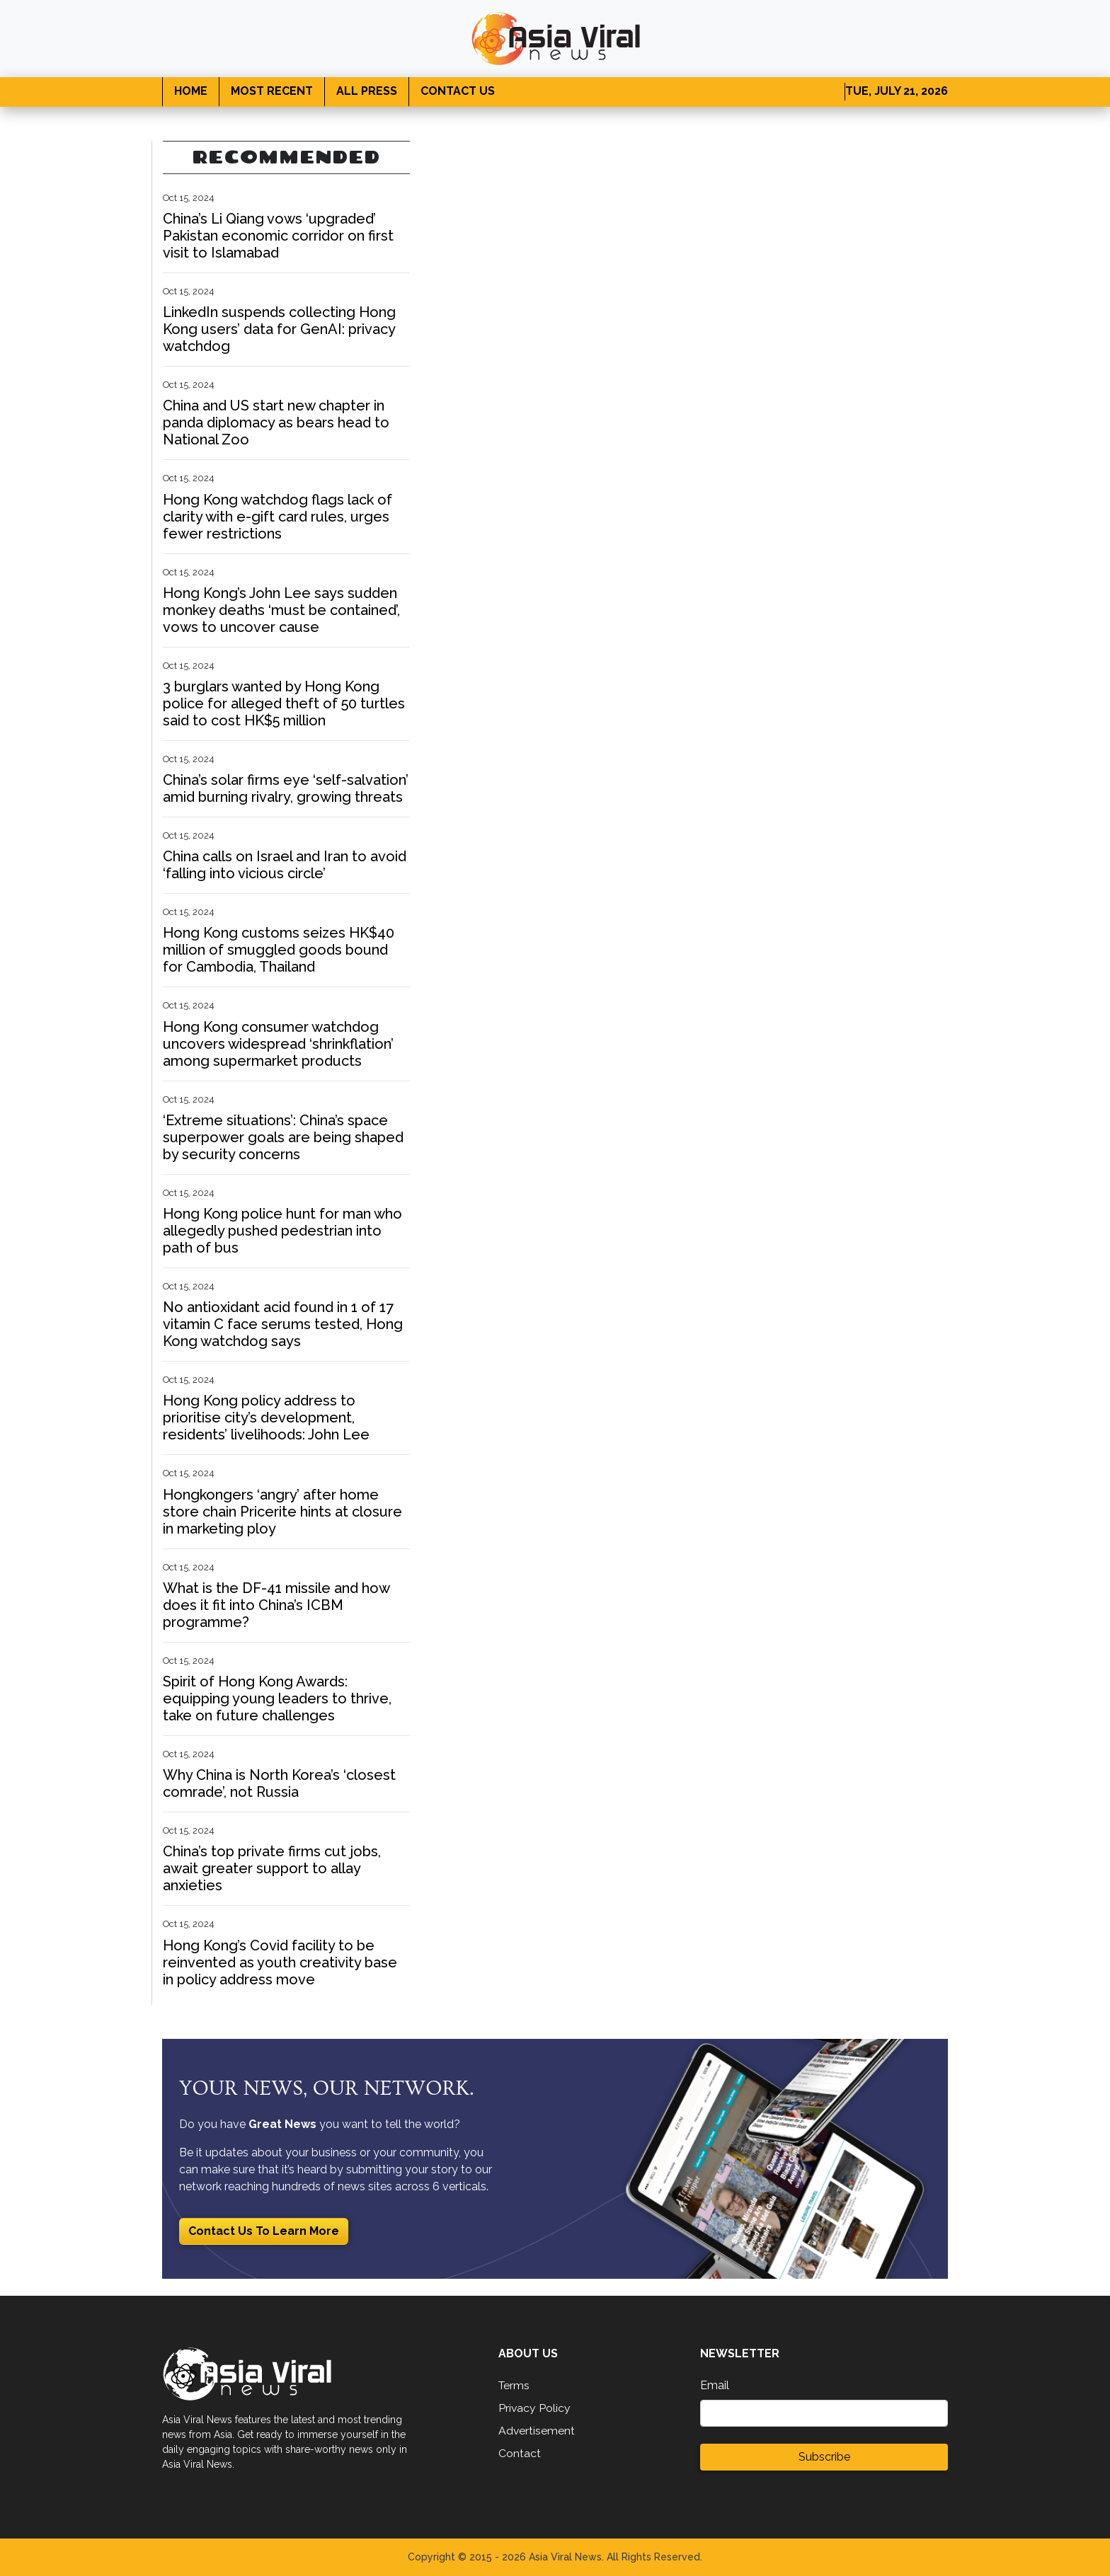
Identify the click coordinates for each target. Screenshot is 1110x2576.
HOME (190, 91)
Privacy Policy (534, 2408)
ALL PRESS (366, 91)
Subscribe (824, 2456)
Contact (519, 2453)
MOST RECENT (272, 91)
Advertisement (537, 2430)
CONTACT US (457, 91)
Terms (514, 2385)
